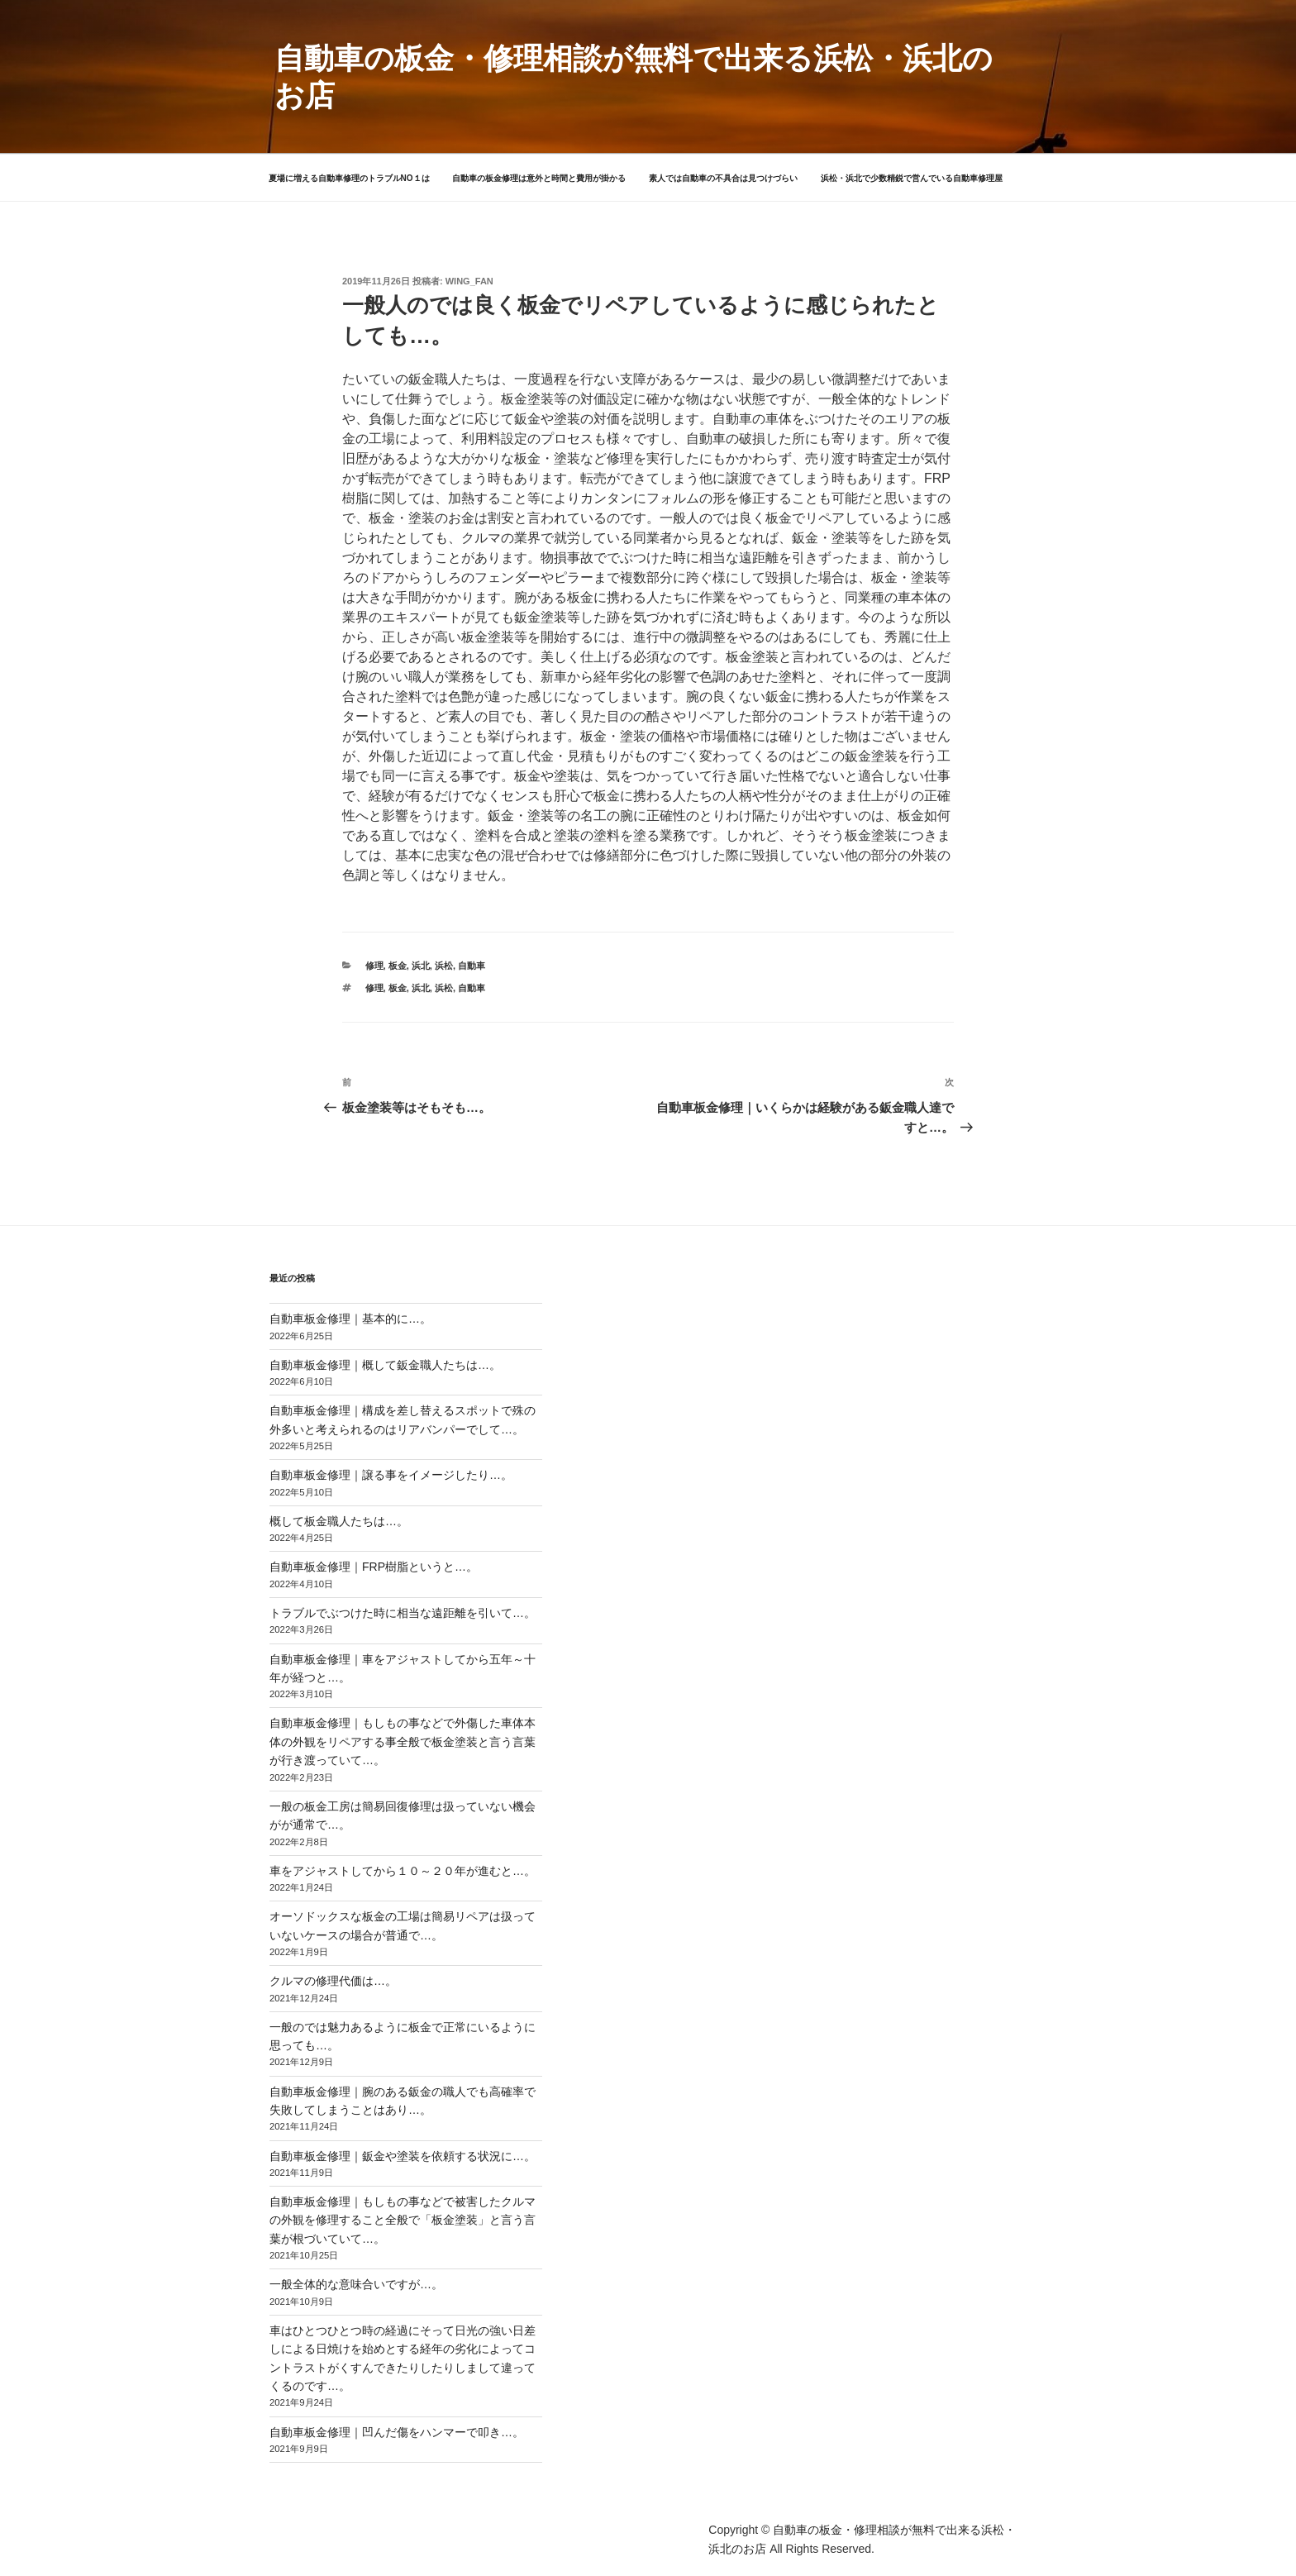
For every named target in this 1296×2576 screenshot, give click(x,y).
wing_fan (469, 281)
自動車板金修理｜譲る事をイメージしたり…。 (390, 1474)
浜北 (421, 966)
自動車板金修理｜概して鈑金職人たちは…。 (385, 1364)
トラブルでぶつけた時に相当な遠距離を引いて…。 (402, 1613)
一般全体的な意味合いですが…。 (356, 2284)
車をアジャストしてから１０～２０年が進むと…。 (402, 1870)
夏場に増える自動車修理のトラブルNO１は (349, 178)
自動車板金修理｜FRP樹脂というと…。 (373, 1566)
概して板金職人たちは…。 (338, 1521)
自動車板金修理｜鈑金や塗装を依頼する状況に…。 (402, 2156)
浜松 (444, 966)
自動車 (471, 966)
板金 (397, 966)
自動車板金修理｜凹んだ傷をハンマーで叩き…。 (396, 2432)
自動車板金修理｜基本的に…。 (350, 1318)
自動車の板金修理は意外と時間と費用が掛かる (539, 178)
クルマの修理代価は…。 (333, 1980)
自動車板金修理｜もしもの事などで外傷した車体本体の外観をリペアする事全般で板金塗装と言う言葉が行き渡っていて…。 (402, 1741)
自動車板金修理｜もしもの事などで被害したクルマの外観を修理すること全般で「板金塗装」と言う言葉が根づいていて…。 (402, 2220)
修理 (374, 966)
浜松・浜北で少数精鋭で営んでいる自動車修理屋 (912, 178)
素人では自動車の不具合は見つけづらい (723, 178)
